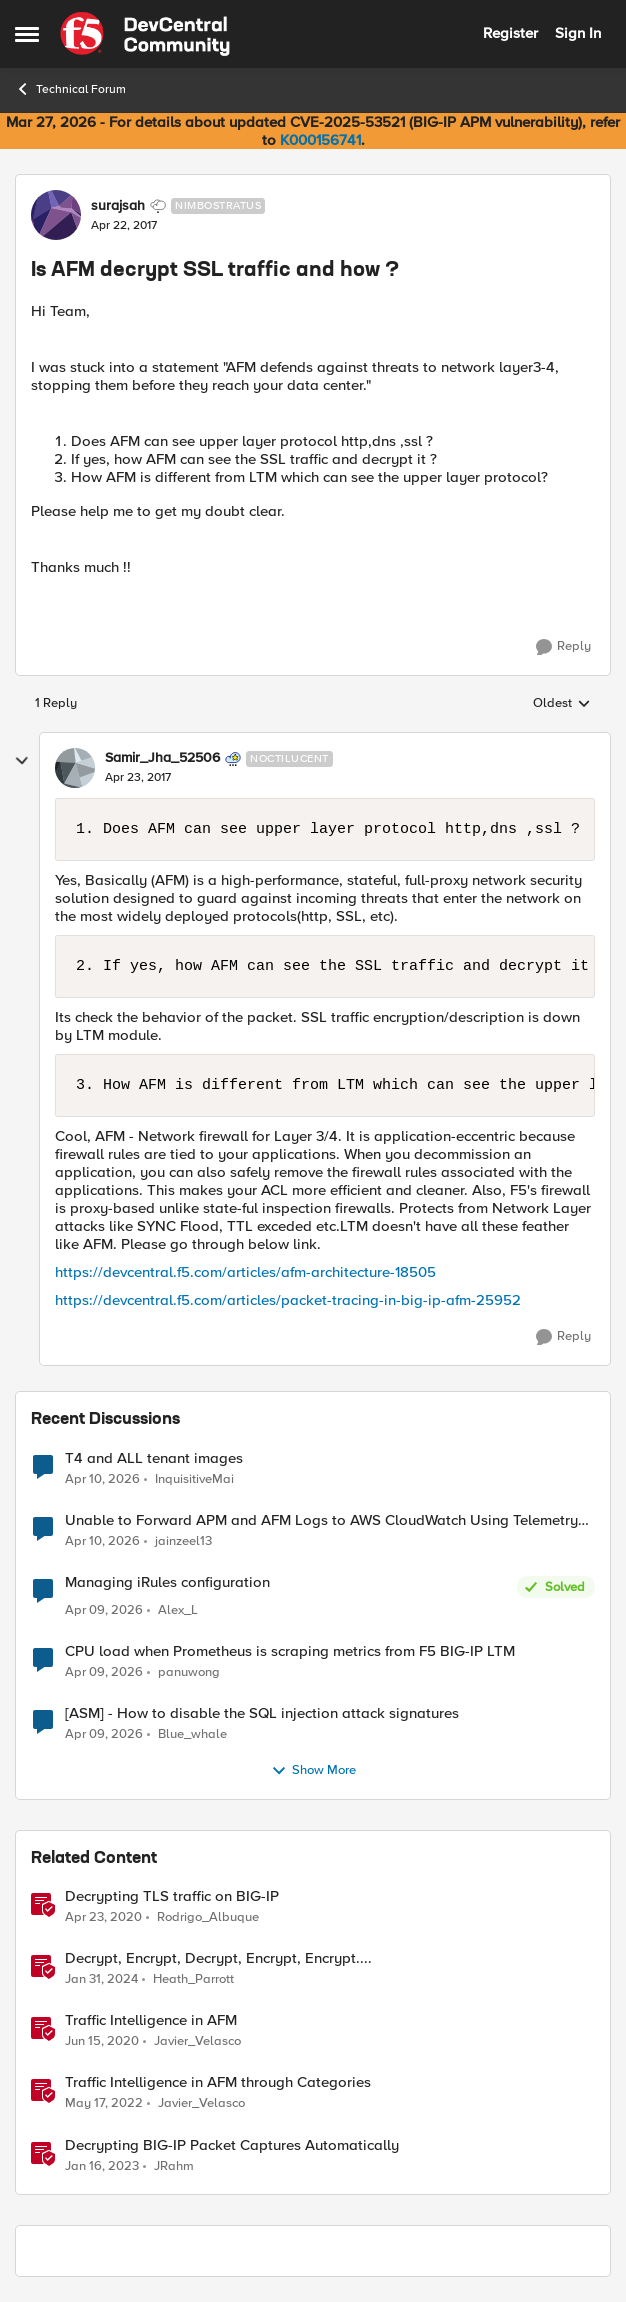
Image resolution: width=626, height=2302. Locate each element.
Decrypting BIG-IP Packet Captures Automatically (232, 2145)
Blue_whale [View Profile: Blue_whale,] (192, 1734)
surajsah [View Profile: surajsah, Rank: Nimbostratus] (118, 206)
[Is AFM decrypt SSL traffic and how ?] (138, 778)
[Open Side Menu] (27, 34)
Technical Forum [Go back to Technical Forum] (70, 89)
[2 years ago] (101, 1980)
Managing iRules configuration (167, 1582)
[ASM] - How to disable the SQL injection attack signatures (262, 1713)
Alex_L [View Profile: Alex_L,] (178, 1610)
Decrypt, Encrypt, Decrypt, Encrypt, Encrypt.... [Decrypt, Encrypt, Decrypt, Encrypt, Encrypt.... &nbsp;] (218, 1958)
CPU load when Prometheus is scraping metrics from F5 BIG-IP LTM (290, 1651)
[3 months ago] (102, 1479)
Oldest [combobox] (562, 704)
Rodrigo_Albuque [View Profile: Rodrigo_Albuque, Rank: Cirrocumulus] (208, 1917)
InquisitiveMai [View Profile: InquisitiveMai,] (194, 1478)
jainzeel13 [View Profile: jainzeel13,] (183, 1540)
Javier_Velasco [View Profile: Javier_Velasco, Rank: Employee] (197, 2041)
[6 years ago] (103, 1918)
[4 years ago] (104, 2104)
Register (510, 33)
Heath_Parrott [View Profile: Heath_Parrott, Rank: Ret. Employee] (193, 1979)
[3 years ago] (102, 2166)
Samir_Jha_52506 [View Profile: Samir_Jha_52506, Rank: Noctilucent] (162, 758)
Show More (313, 1771)
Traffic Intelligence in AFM (151, 2020)
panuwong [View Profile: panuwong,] (189, 1672)
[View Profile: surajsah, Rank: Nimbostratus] (56, 215)
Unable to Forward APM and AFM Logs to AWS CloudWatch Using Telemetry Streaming (321, 1520)
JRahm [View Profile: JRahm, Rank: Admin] (174, 2165)
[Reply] (563, 647)
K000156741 (320, 140)
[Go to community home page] (145, 34)
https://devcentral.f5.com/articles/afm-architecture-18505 (245, 1272)
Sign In (578, 33)
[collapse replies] (22, 761)
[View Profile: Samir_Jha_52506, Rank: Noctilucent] (75, 768)
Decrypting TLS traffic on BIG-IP (172, 1896)
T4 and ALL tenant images (154, 1458)
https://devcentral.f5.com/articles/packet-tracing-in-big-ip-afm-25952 (288, 1300)
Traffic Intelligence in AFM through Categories (218, 2082)
